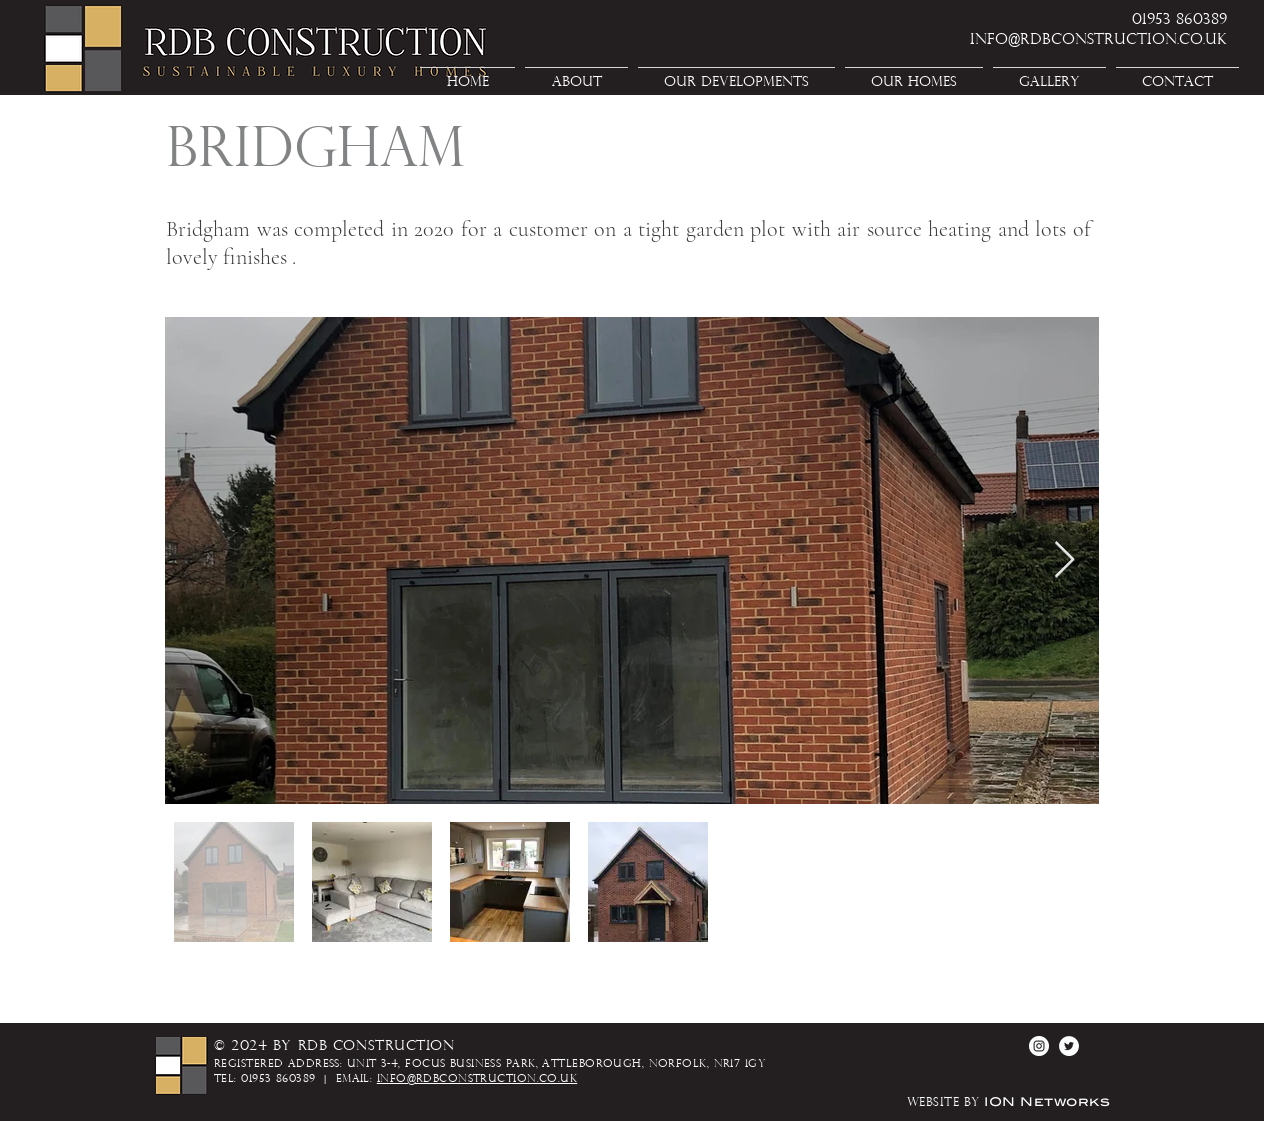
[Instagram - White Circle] (1039, 1046)
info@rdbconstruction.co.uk (477, 1079)
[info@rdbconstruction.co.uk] (1062, 40)
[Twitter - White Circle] (1069, 1046)
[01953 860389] (1156, 20)
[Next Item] (1064, 560)
